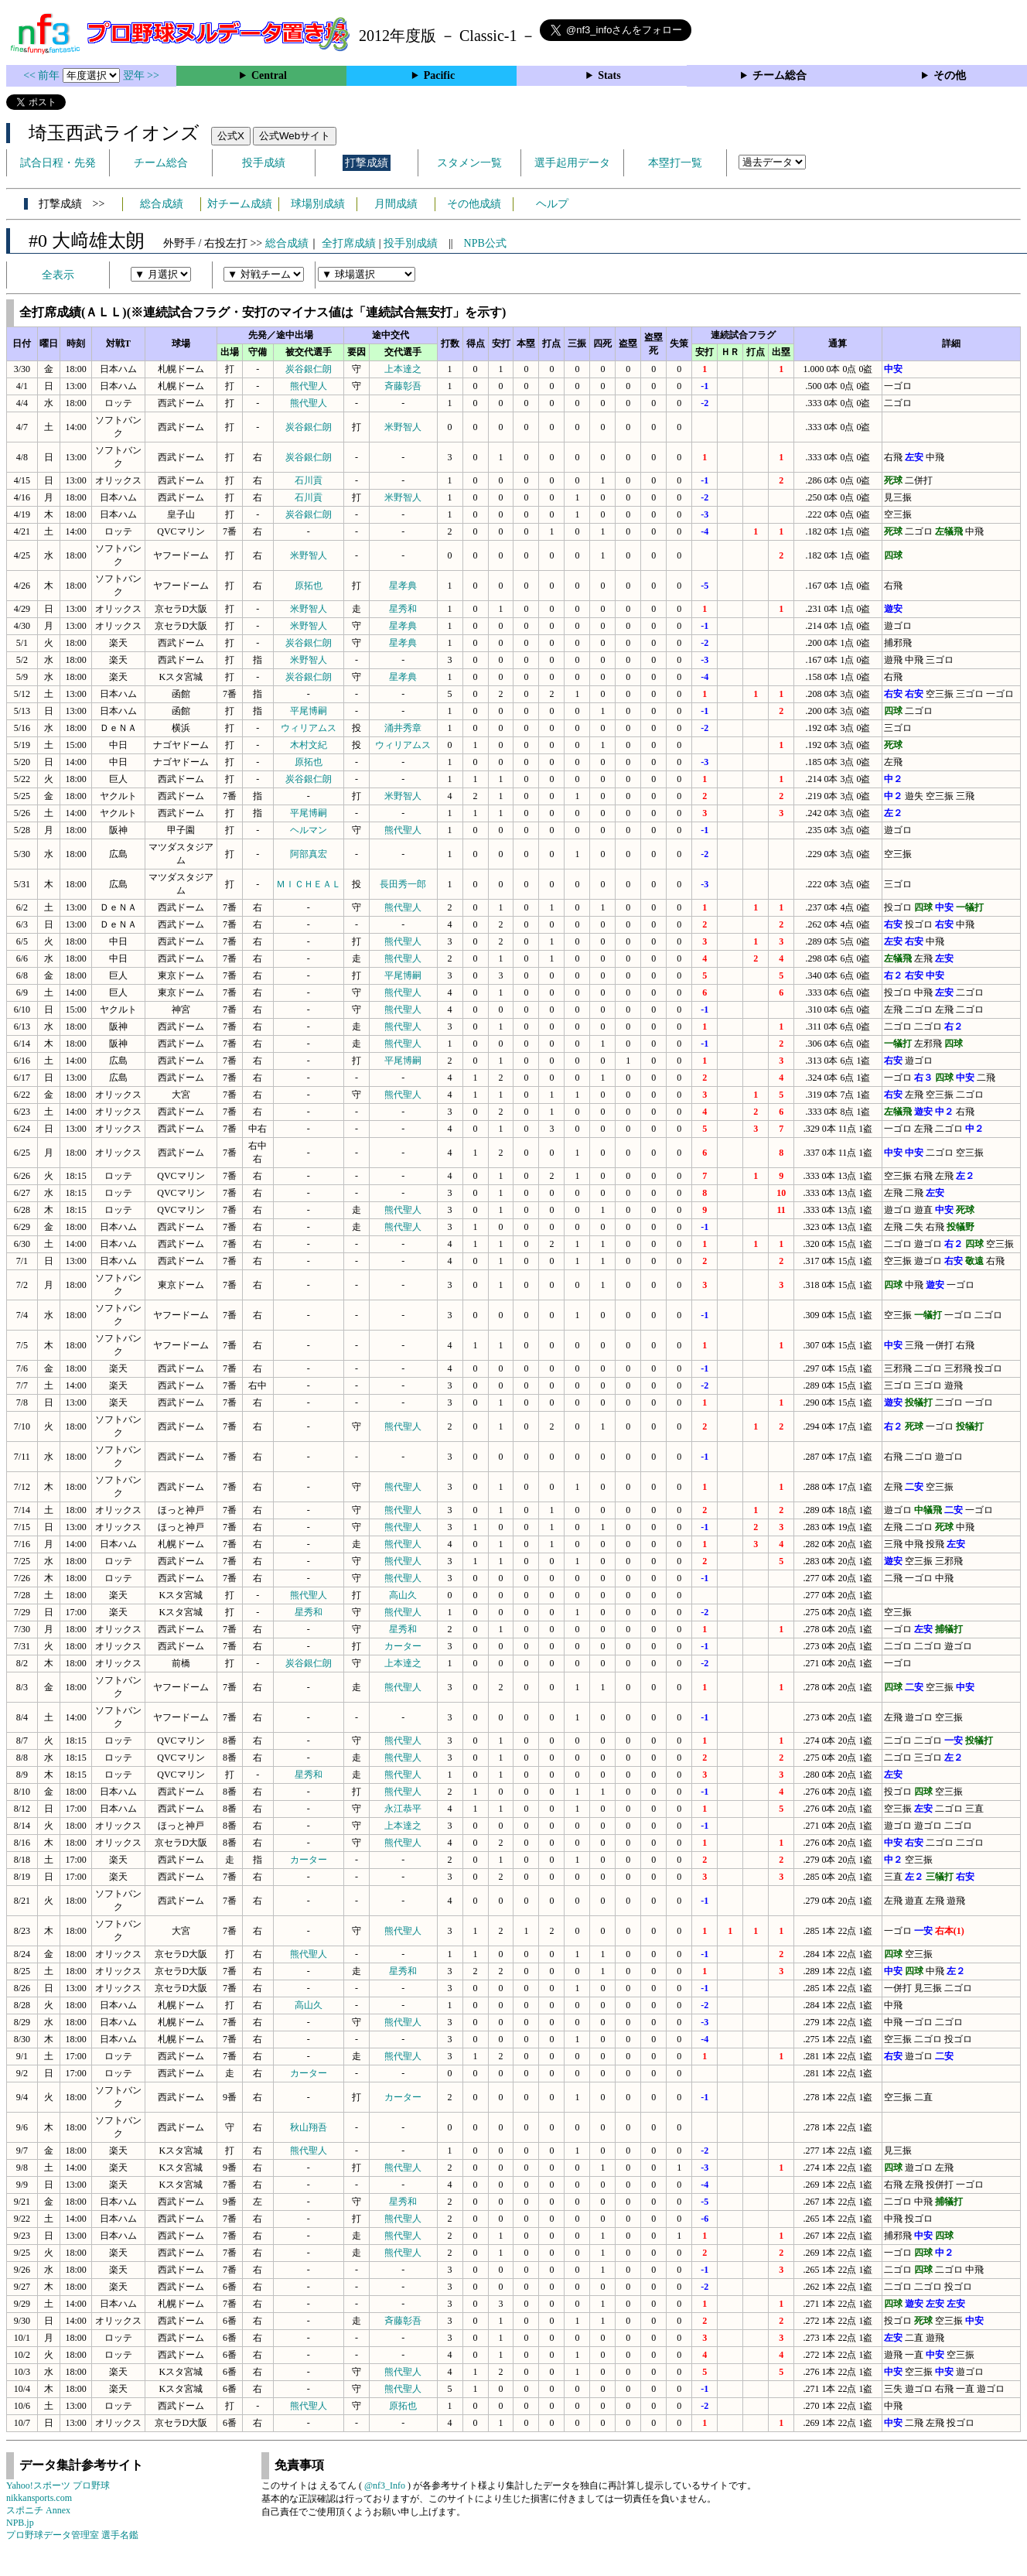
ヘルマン (308, 830)
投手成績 (263, 163)
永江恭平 (402, 1808)
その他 (949, 75)
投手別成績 (411, 243)
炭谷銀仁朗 (308, 369)
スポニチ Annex (38, 2510)
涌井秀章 (402, 728)
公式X (230, 136)
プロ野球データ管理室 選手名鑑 (72, 2535)
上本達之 (402, 369)
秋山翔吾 (308, 2127)
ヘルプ (552, 204)
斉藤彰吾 (402, 386)
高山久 (403, 1595)
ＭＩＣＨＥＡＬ (308, 884)
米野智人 (402, 427)
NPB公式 (485, 243)
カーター (402, 1646)
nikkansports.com (39, 2497)
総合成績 (161, 204)
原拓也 (308, 585)
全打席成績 (349, 243)
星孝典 (403, 585)
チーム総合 (779, 75)
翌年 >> (141, 75)
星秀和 (403, 608)
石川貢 (308, 480)
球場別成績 (318, 204)
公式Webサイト (294, 136)
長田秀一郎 (403, 884)
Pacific (439, 75)
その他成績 (474, 204)
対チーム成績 (239, 204)
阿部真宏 (308, 854)
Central (269, 75)
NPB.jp (20, 2522)
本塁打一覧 (675, 163)
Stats (609, 75)
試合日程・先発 (58, 163)
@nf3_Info (384, 2485)
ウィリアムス (308, 728)
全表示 (58, 275)
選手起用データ (572, 163)
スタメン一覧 (469, 163)
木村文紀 (308, 745)
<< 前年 (43, 75)
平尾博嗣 (308, 710)
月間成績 (396, 204)
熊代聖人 (308, 386)
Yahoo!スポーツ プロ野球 (58, 2485)
